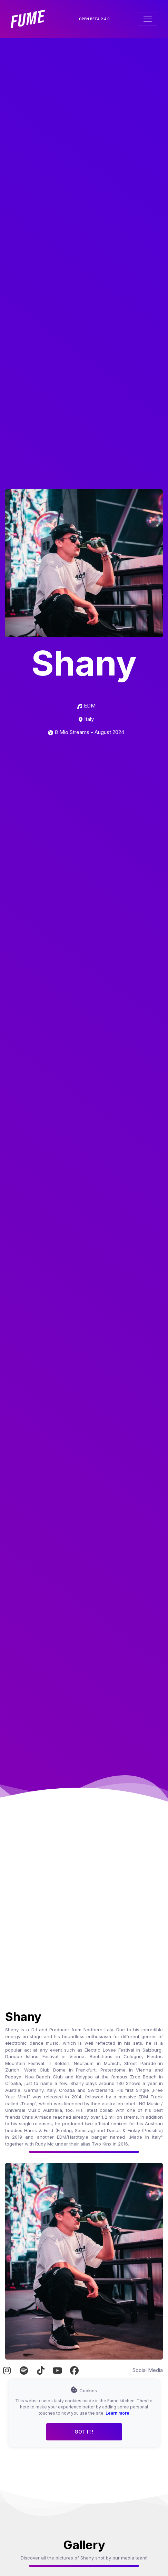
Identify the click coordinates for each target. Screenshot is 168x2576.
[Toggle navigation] (147, 19)
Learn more (117, 2413)
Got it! (84, 2432)
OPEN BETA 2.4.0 (94, 19)
